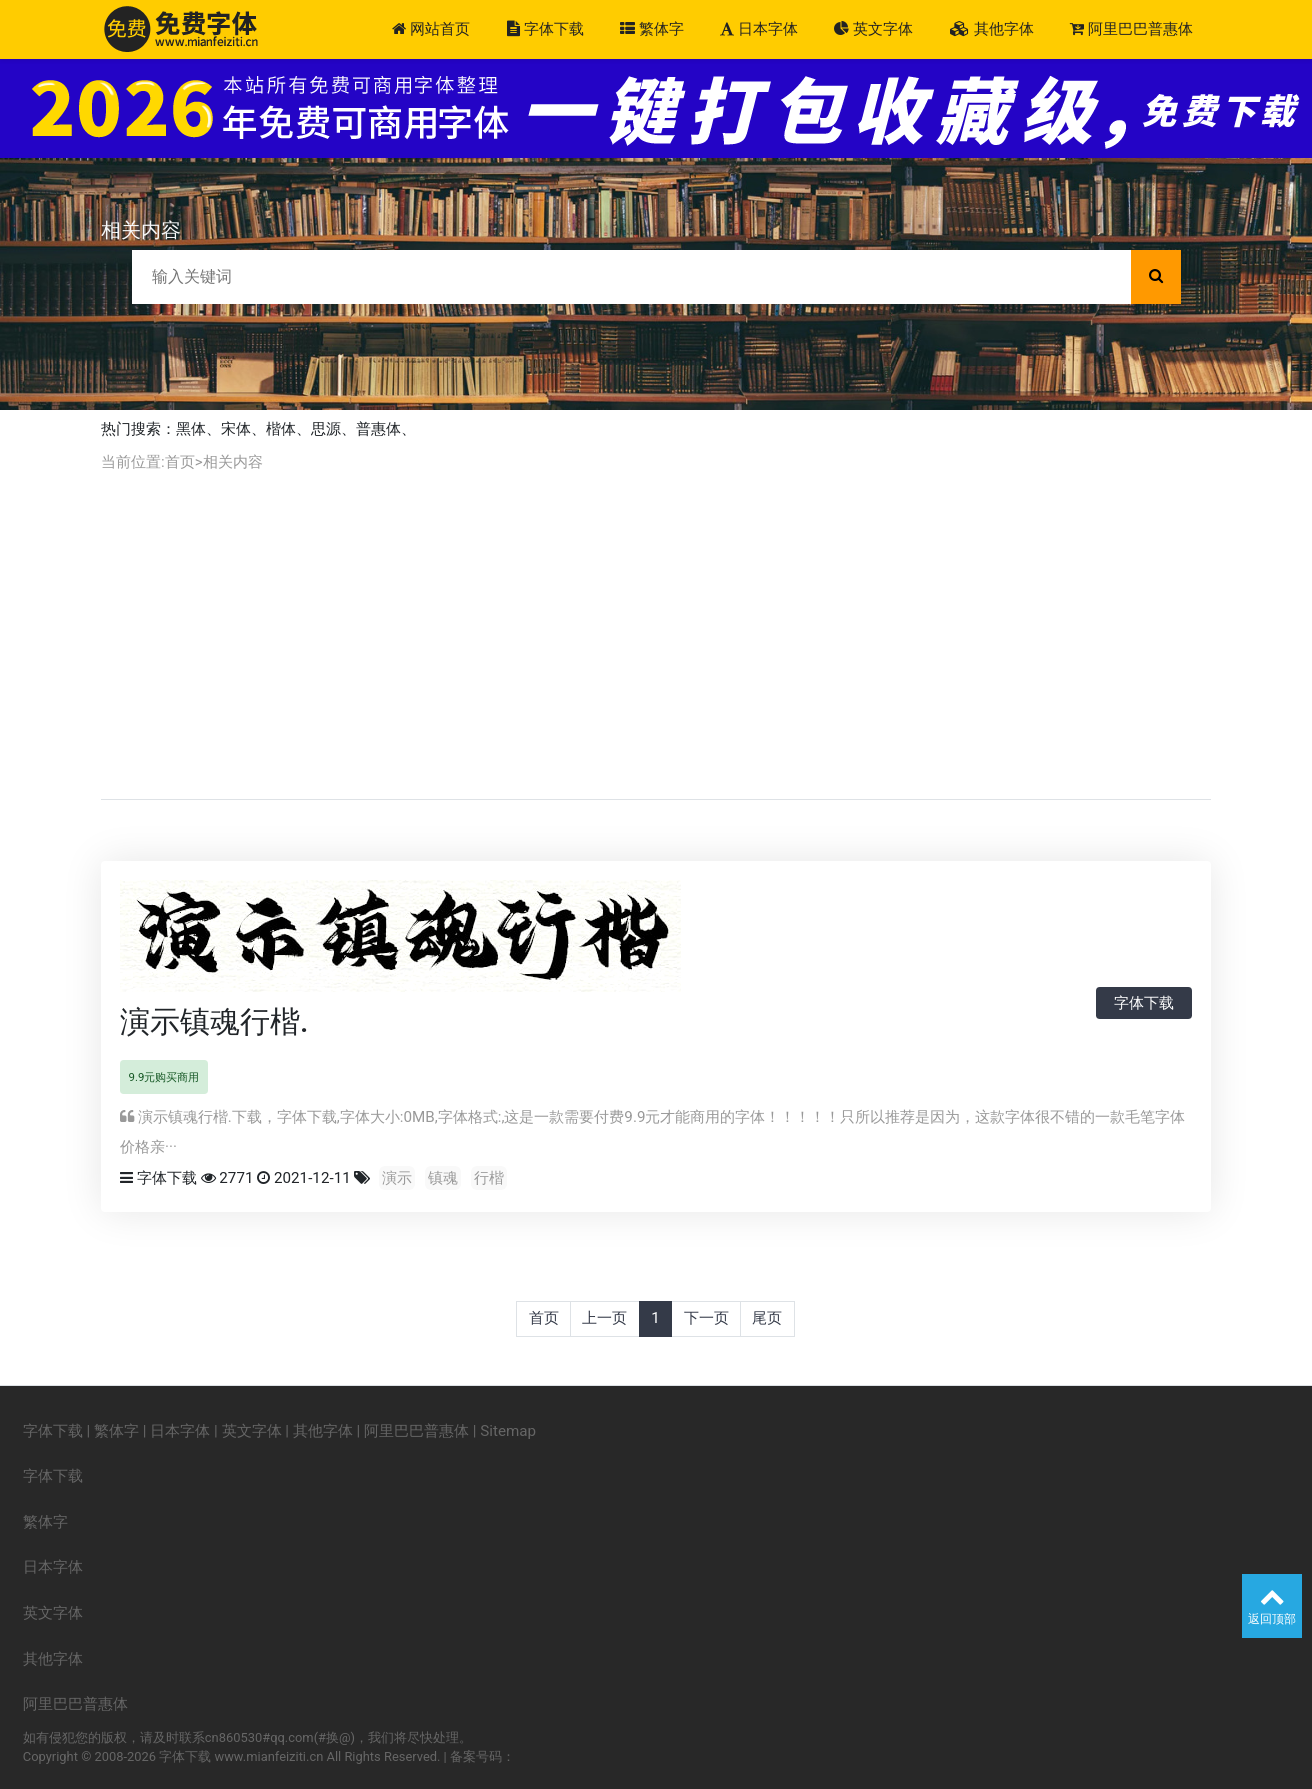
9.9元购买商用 (164, 1077)
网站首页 (431, 29)
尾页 (767, 1318)
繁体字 (652, 29)
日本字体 (759, 29)
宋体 (236, 429)
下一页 (706, 1318)
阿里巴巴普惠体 (1131, 29)
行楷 (489, 1178)
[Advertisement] (656, 636)
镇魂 (443, 1178)
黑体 (191, 429)
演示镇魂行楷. (214, 1021)
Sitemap (508, 1431)
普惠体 (378, 429)
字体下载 (545, 29)
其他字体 (992, 29)
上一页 (604, 1318)
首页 (180, 462)
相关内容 (233, 462)
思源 (326, 429)
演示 (397, 1178)
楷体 (281, 429)
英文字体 (873, 29)
